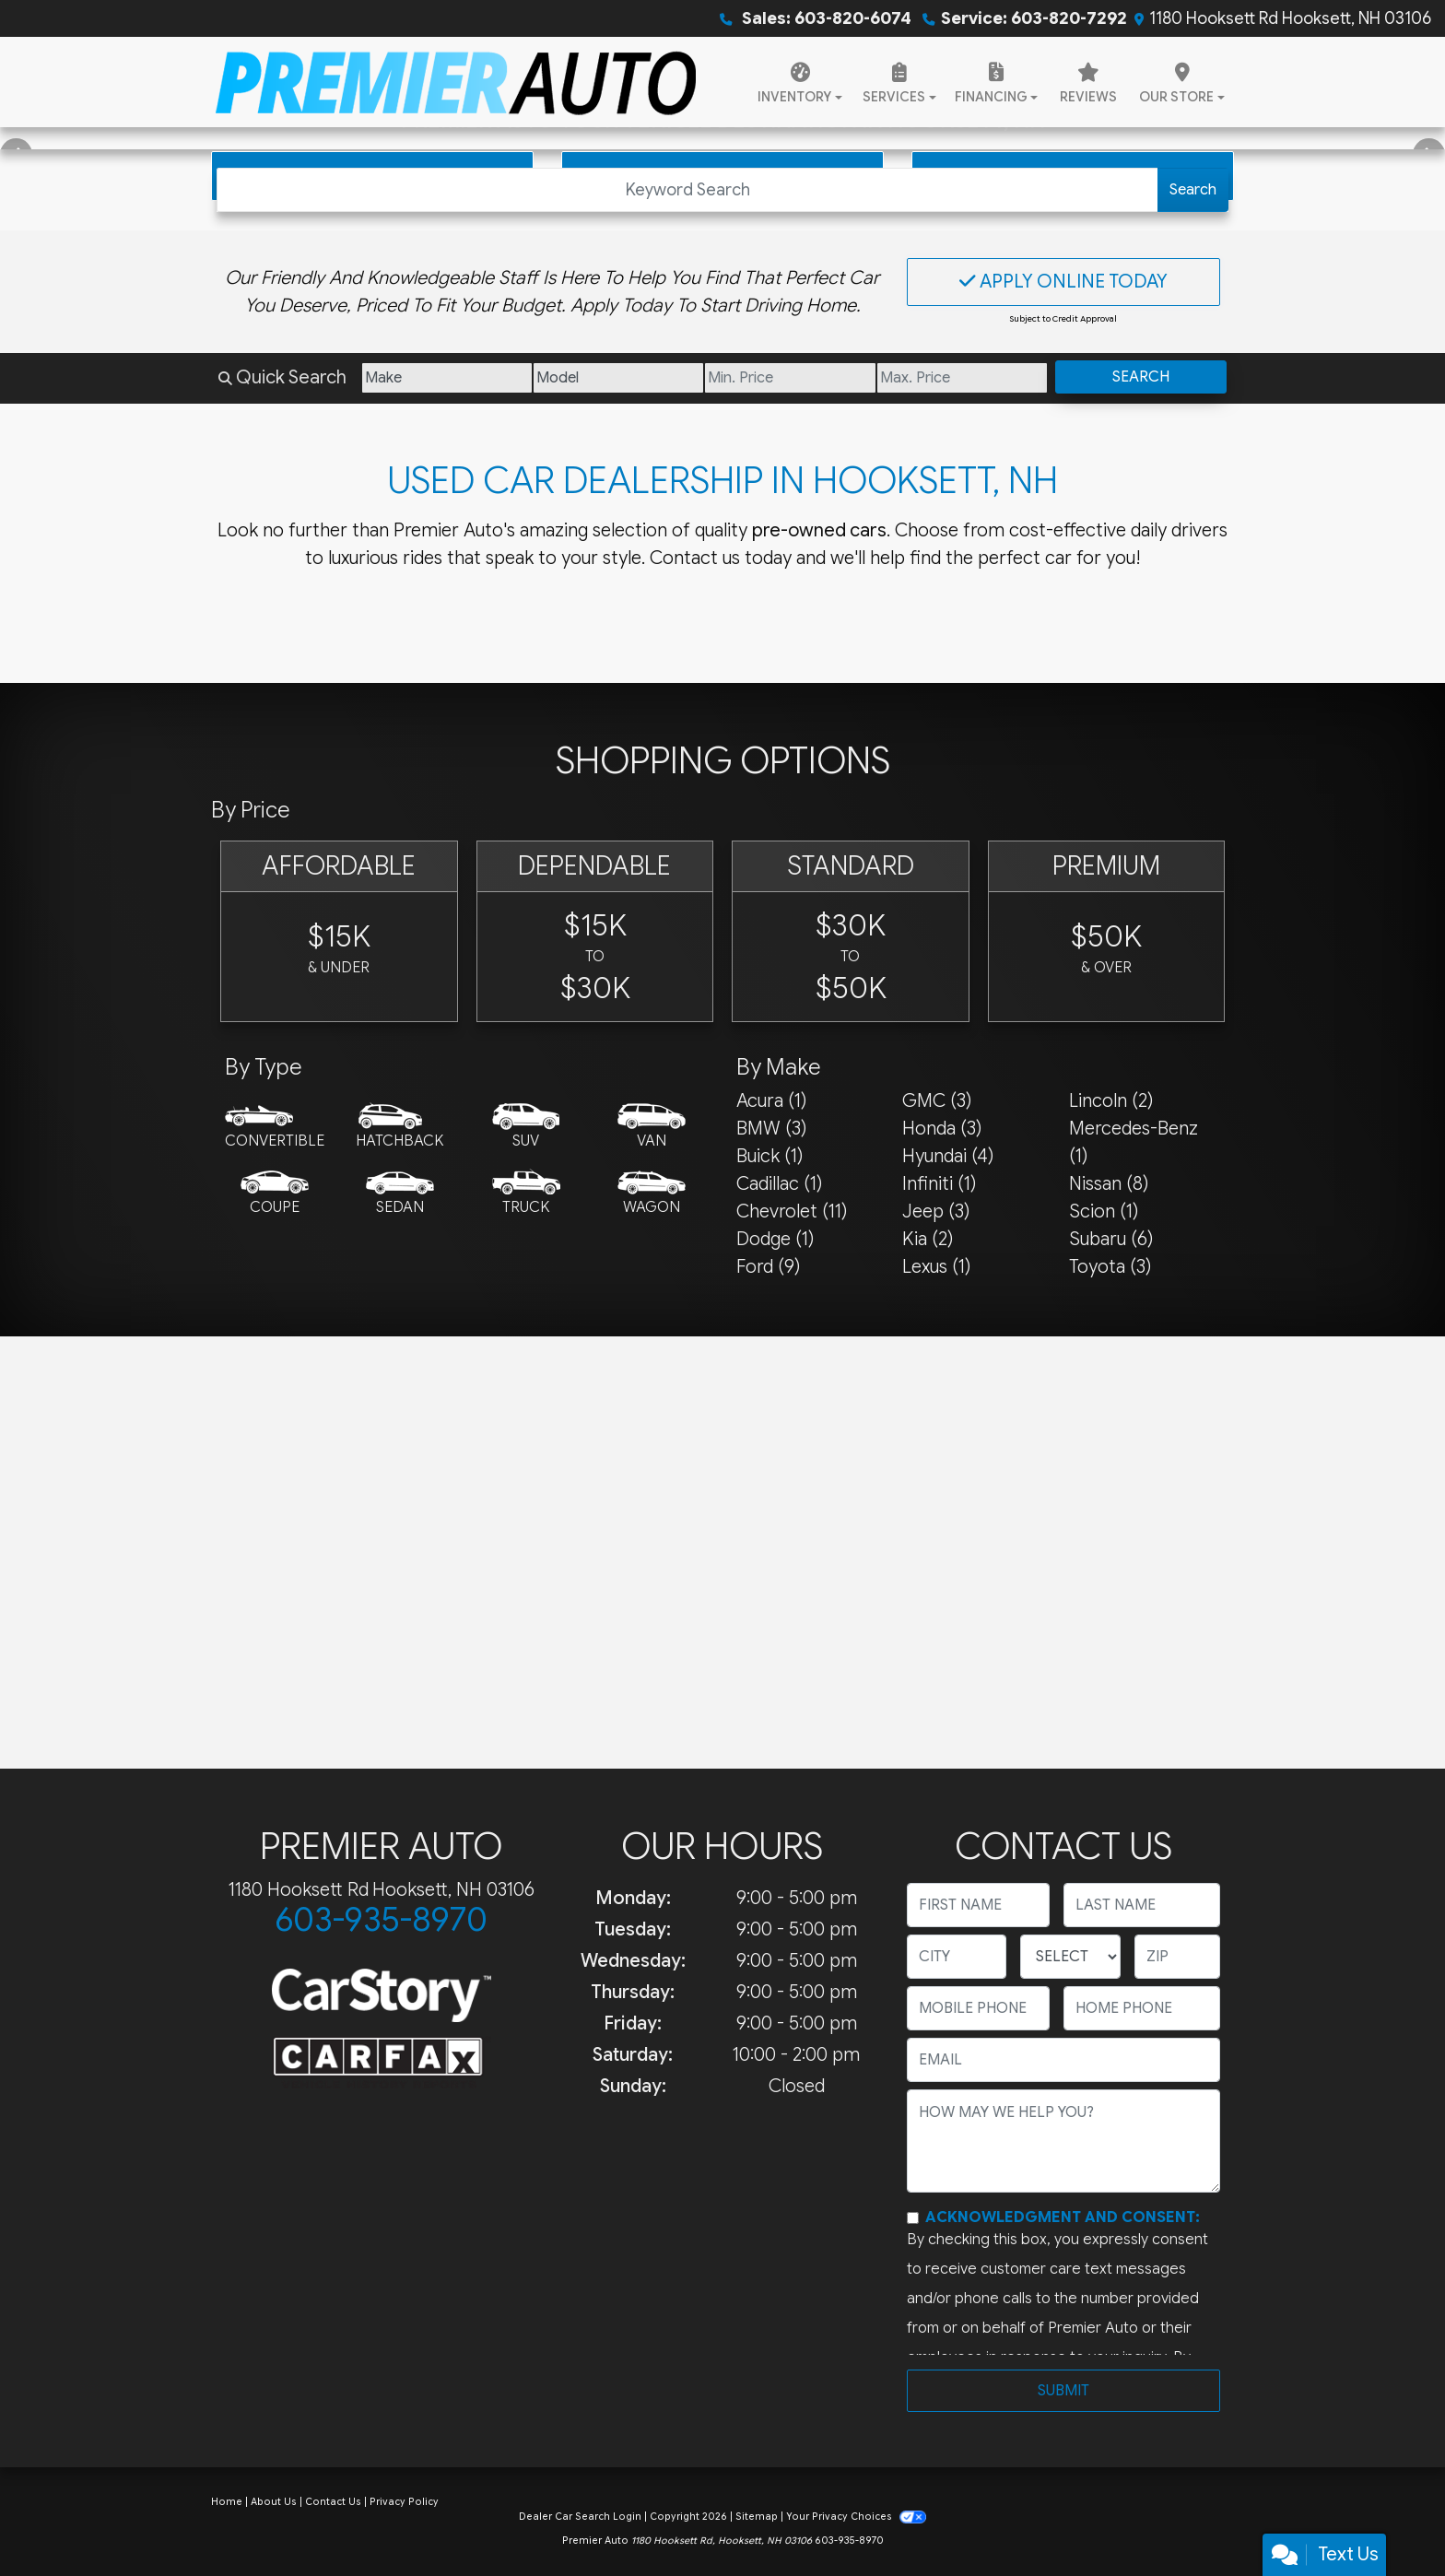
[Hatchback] (400, 1127)
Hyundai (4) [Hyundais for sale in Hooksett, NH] (947, 1156)
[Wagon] (651, 1193)
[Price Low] (789, 378)
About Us (274, 2502)
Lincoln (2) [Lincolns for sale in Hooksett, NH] (1111, 1100)
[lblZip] (1177, 1957)
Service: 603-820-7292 (1034, 18)
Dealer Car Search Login (580, 2517)
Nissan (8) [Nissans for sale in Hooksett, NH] (1108, 1183)
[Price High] (962, 378)
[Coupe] (275, 1193)
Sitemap (756, 2517)
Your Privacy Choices (855, 2517)
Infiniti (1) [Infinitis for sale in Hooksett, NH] (939, 1183)
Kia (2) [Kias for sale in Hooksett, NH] (927, 1239)
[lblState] (1070, 1957)
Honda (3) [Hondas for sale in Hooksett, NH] (941, 1128)
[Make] (447, 378)
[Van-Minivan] (651, 1127)
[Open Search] (687, 190)
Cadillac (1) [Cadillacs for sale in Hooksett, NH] (779, 1183)
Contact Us (333, 2502)
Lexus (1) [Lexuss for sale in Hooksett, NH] (936, 1266)
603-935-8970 (381, 1919)
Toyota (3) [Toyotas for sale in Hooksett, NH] (1110, 1266)
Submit (1063, 2391)
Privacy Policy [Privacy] (404, 2502)
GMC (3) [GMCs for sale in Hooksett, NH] (936, 1100)
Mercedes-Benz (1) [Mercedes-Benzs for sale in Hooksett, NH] (1133, 1142)
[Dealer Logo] (455, 82)
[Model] (618, 378)
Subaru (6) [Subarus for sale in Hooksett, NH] (1111, 1239)
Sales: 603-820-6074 (824, 18)
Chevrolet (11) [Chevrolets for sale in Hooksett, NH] (791, 1211)
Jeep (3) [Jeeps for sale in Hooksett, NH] (935, 1211)
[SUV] (526, 1127)
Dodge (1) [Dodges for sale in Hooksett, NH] (775, 1239)
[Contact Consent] (913, 2218)
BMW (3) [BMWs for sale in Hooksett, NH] (771, 1128)
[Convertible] (274, 1127)
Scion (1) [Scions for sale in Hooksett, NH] (1103, 1211)
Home (226, 2502)
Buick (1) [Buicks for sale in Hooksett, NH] (769, 1156)
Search (1192, 190)
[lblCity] (956, 1957)
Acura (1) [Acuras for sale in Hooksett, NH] (771, 1100)
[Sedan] (400, 1193)
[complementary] (1389, 2520)
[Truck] (526, 1193)
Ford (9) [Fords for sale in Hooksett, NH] (768, 1266)
